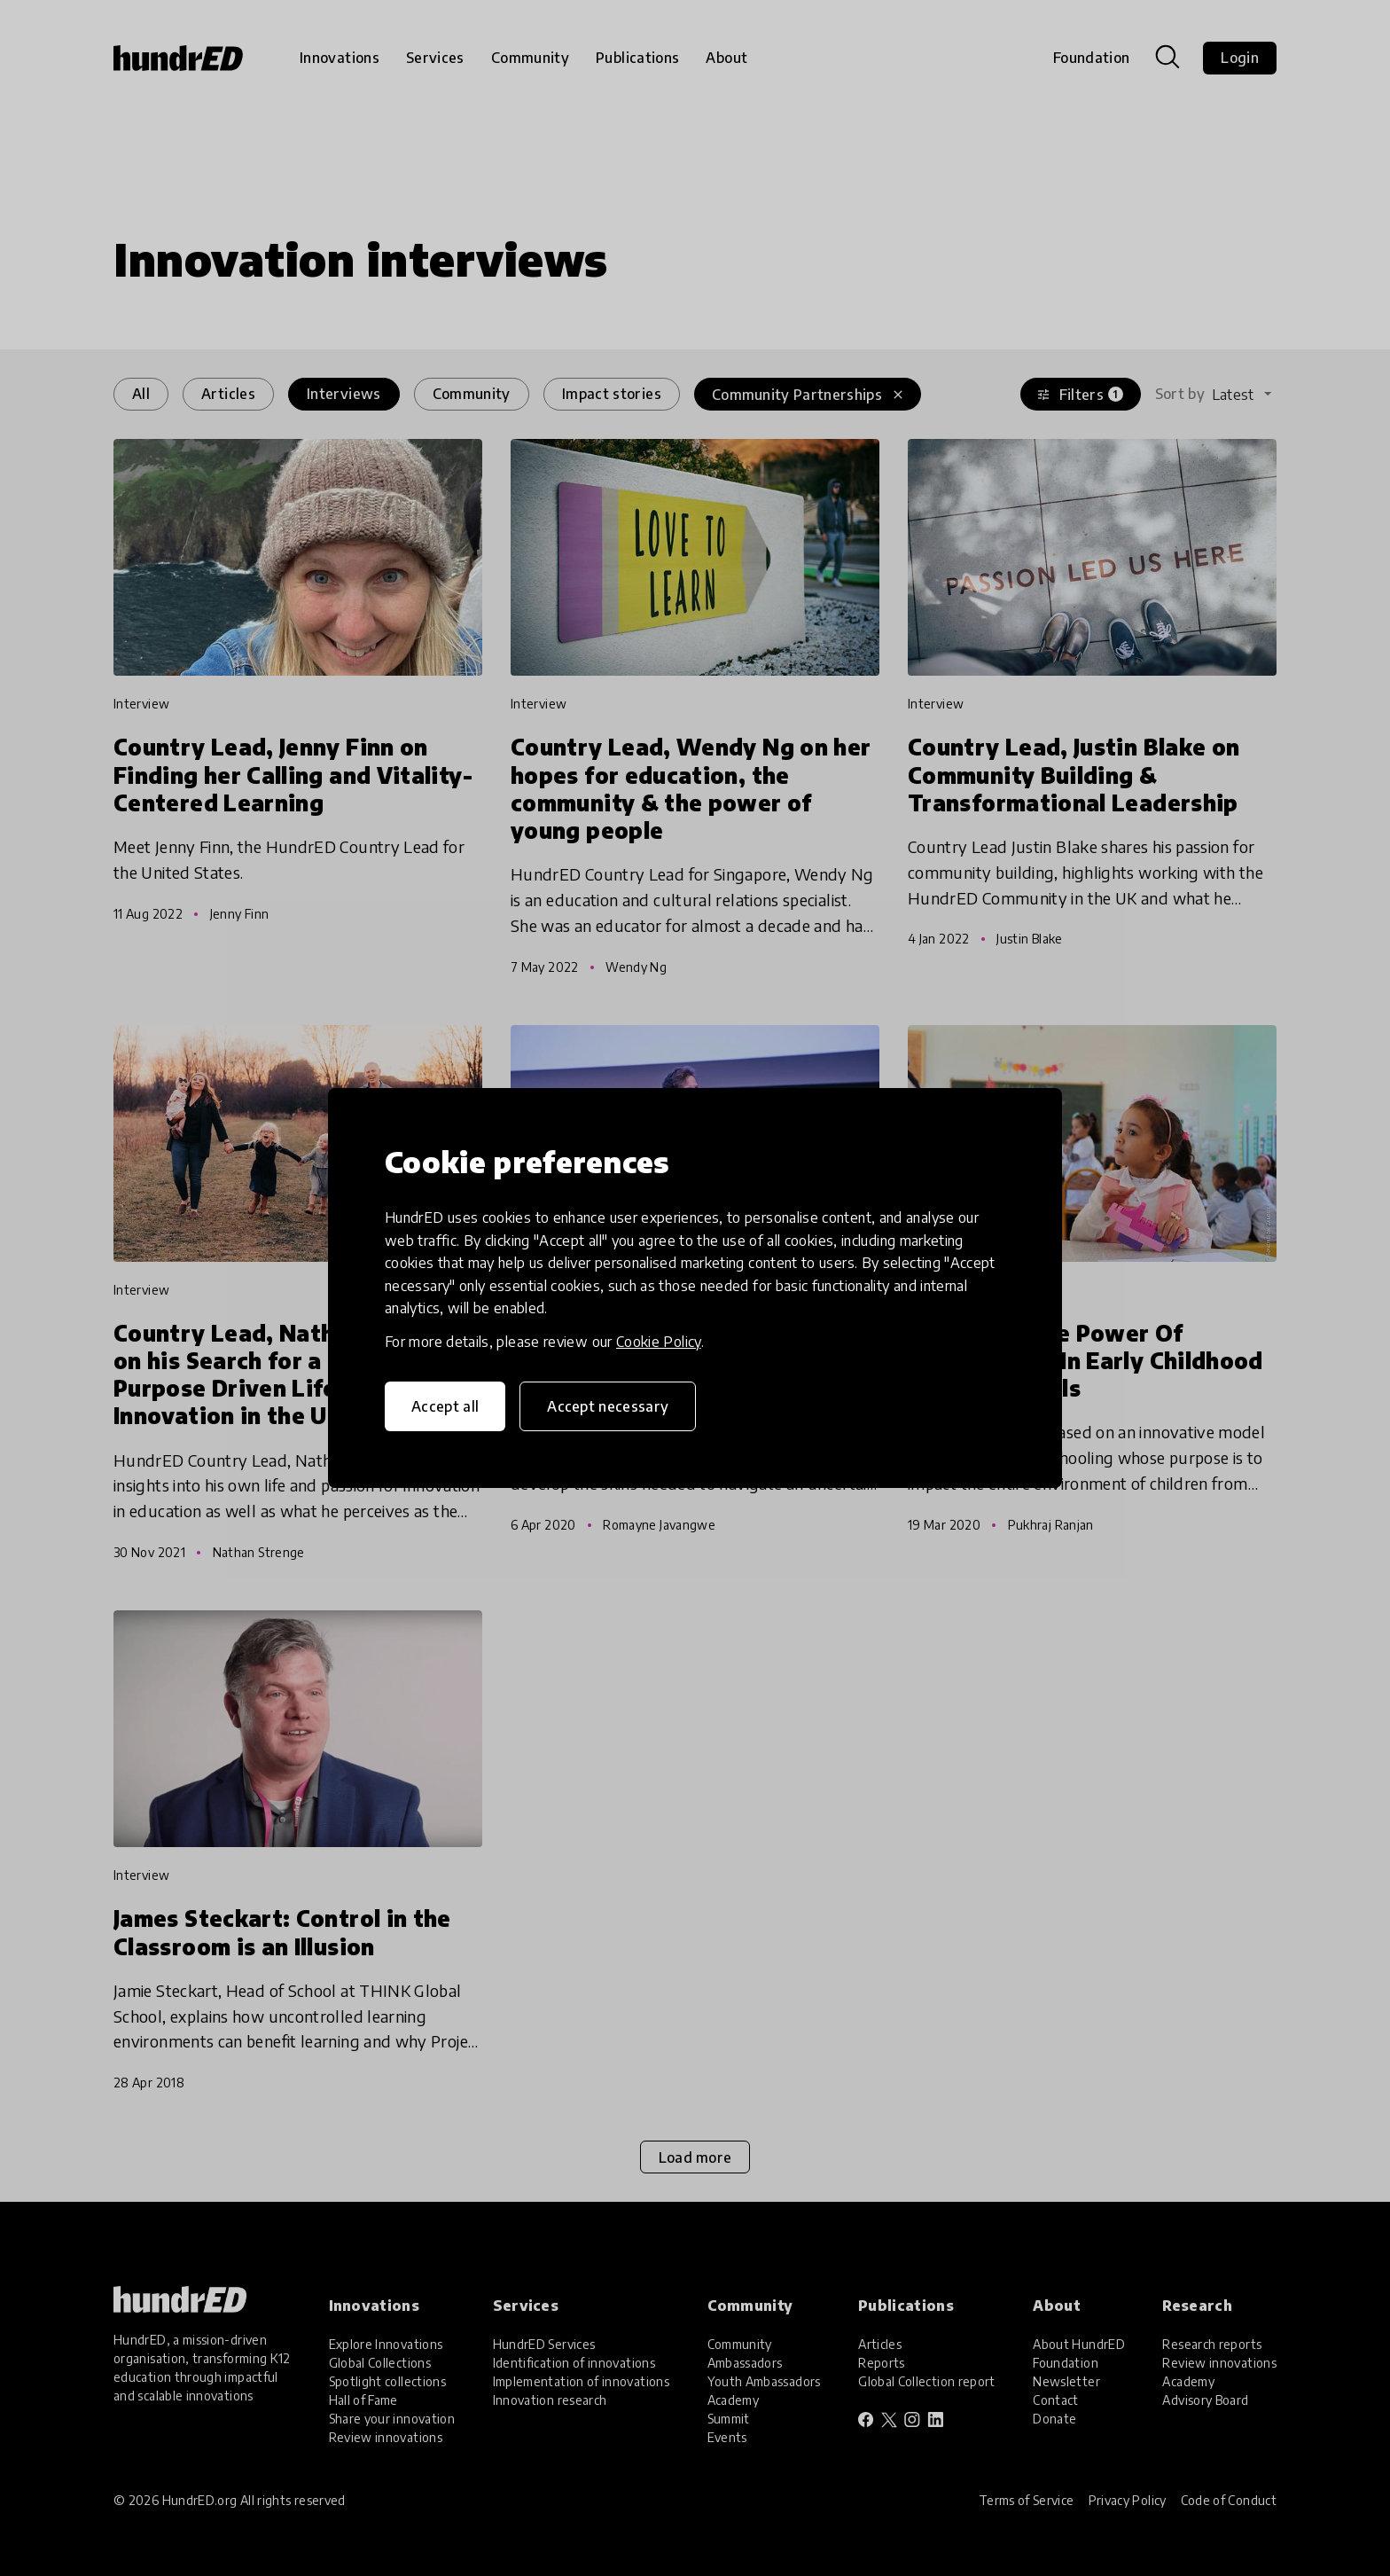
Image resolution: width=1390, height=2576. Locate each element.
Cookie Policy (658, 1342)
